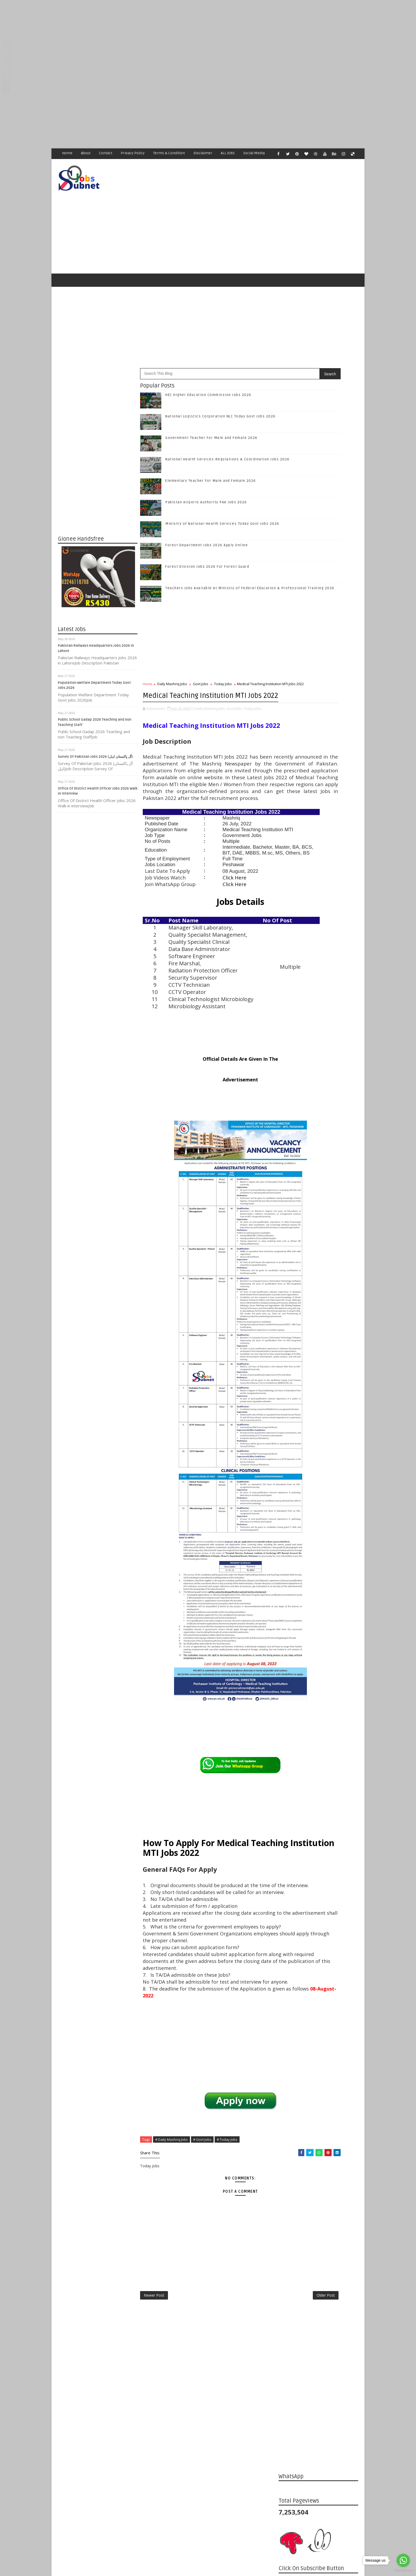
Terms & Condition (169, 153)
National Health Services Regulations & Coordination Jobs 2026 (331, 918)
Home (67, 153)
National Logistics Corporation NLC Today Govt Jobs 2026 (330, 875)
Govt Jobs (201, 662)
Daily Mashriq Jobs (172, 662)
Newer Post (154, 2446)
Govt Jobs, (235, 703)
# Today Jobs (227, 2287)
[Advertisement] (159, 37)
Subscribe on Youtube (319, 816)
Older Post (261, 2446)
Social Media (254, 153)
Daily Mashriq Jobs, (211, 703)
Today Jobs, (253, 703)
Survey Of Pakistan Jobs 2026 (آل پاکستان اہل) (95, 735)
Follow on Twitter (319, 782)
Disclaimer (203, 153)
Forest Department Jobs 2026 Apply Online (207, 523)
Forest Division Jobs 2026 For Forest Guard (207, 545)
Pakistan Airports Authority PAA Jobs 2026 (206, 480)
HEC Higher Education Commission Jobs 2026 (209, 373)
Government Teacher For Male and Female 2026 (212, 416)
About (86, 153)
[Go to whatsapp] (403, 2560)
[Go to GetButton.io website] (403, 2570)
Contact (105, 153)
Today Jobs (223, 662)
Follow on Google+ (319, 793)
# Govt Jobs (202, 2287)
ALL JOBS (228, 153)
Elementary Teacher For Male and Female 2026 (211, 459)
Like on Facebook (319, 771)
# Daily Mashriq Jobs (171, 2287)
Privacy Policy (133, 153)
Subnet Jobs (100, 2476)
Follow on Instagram (319, 805)
